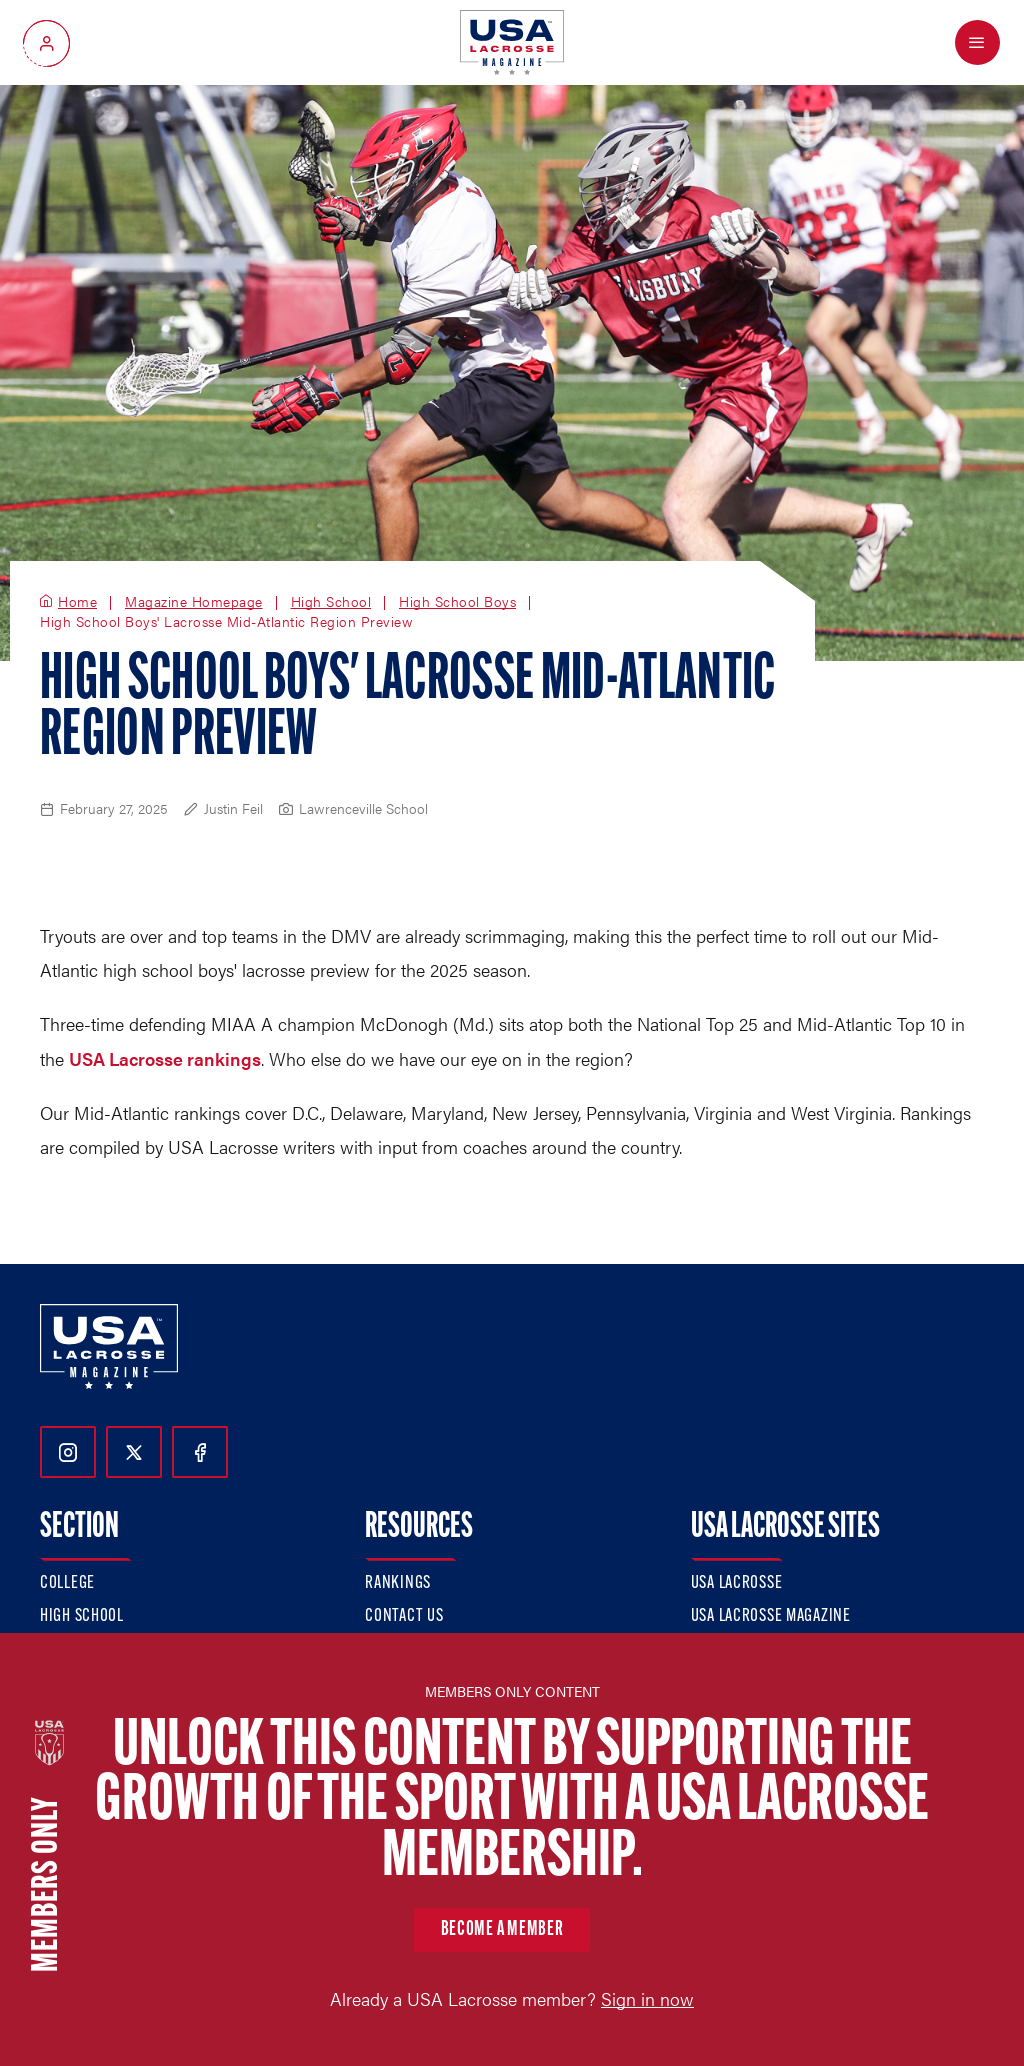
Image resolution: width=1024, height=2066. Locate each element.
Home (77, 602)
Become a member (502, 1930)
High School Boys (457, 602)
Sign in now (647, 1998)
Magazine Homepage (194, 602)
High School (331, 602)
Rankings (398, 1583)
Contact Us (404, 1616)
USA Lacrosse (737, 1583)
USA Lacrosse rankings (165, 1058)
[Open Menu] (977, 42)
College (67, 1583)
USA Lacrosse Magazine (771, 1616)
